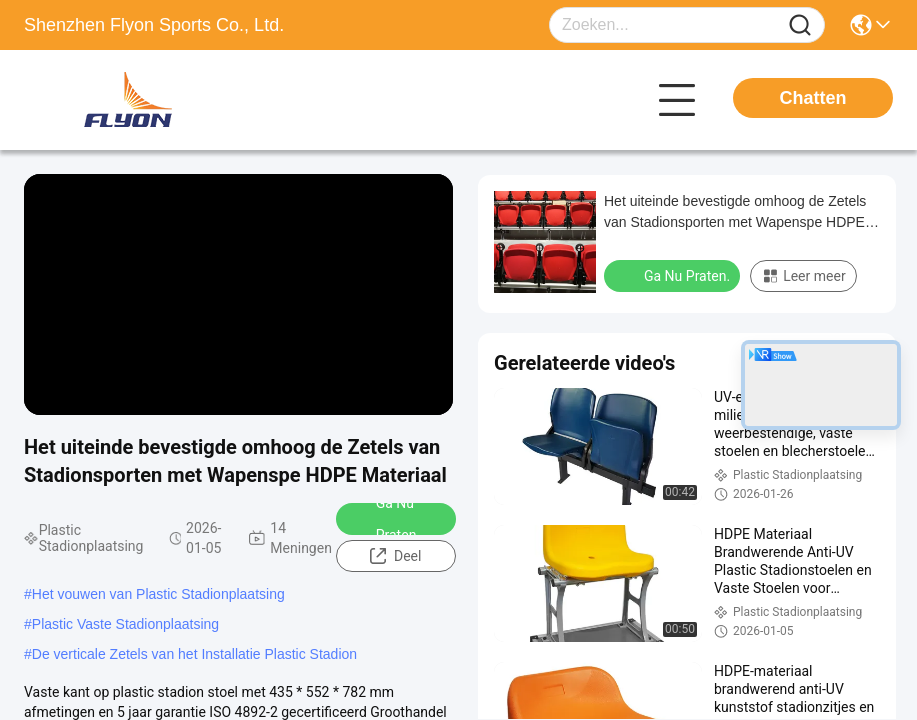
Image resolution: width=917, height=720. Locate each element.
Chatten (813, 98)
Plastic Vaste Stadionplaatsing (125, 624)
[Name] (800, 25)
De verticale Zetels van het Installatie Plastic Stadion (194, 654)
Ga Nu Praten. (385, 519)
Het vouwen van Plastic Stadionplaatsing (158, 594)
